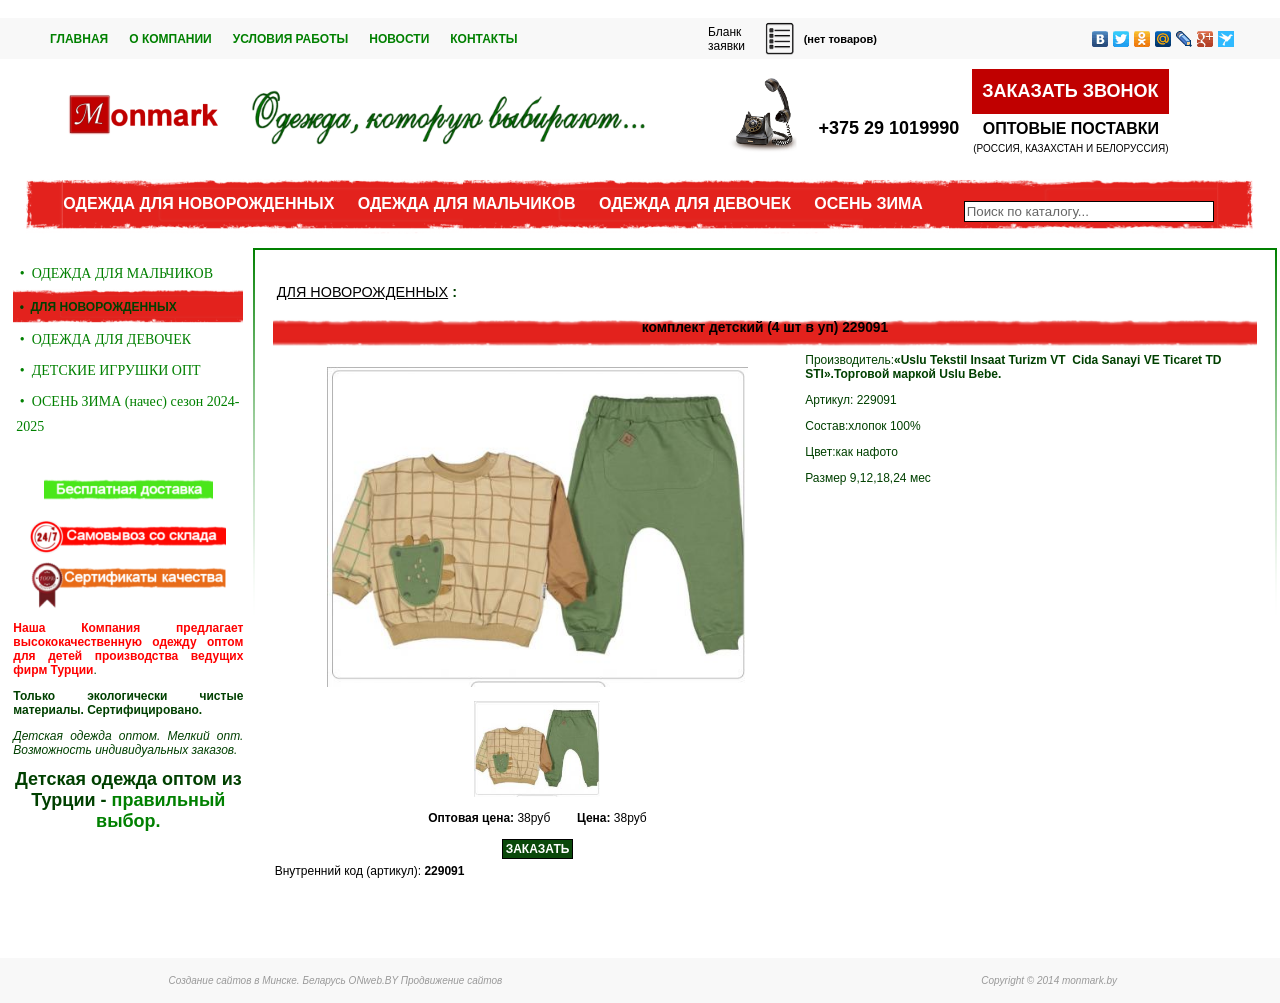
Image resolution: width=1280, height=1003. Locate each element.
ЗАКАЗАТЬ (538, 849)
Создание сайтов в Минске (233, 980)
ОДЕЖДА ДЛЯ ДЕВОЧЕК (695, 203)
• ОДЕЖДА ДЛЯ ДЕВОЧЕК (103, 339)
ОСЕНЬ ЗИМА (868, 203)
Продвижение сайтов (452, 980)
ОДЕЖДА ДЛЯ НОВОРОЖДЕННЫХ (198, 203)
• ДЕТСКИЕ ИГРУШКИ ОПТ (108, 370)
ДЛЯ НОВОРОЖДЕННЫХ (362, 292)
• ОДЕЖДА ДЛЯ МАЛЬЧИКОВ (114, 273)
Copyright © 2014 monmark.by (1049, 980)
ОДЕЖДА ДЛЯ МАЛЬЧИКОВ (467, 203)
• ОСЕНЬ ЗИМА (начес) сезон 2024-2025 (127, 414)
